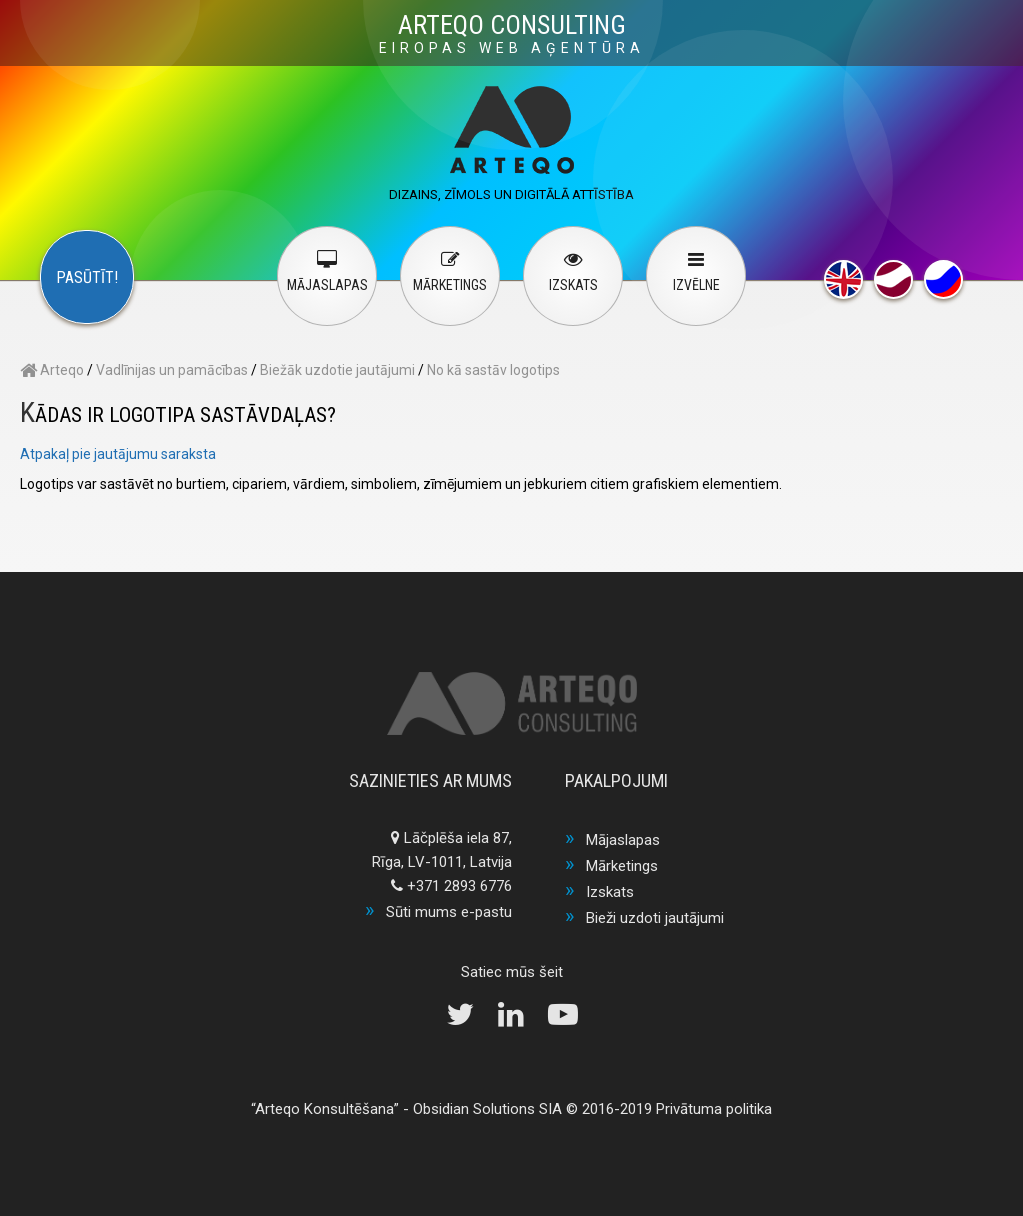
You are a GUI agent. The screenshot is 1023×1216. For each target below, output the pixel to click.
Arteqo (52, 370)
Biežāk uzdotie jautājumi (337, 370)
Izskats (610, 892)
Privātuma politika (714, 1109)
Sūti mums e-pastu (449, 912)
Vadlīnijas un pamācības (172, 370)
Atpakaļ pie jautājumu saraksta (118, 454)
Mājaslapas (623, 840)
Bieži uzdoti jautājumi (655, 918)
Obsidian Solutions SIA (487, 1109)
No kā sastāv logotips (493, 370)
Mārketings (622, 866)
